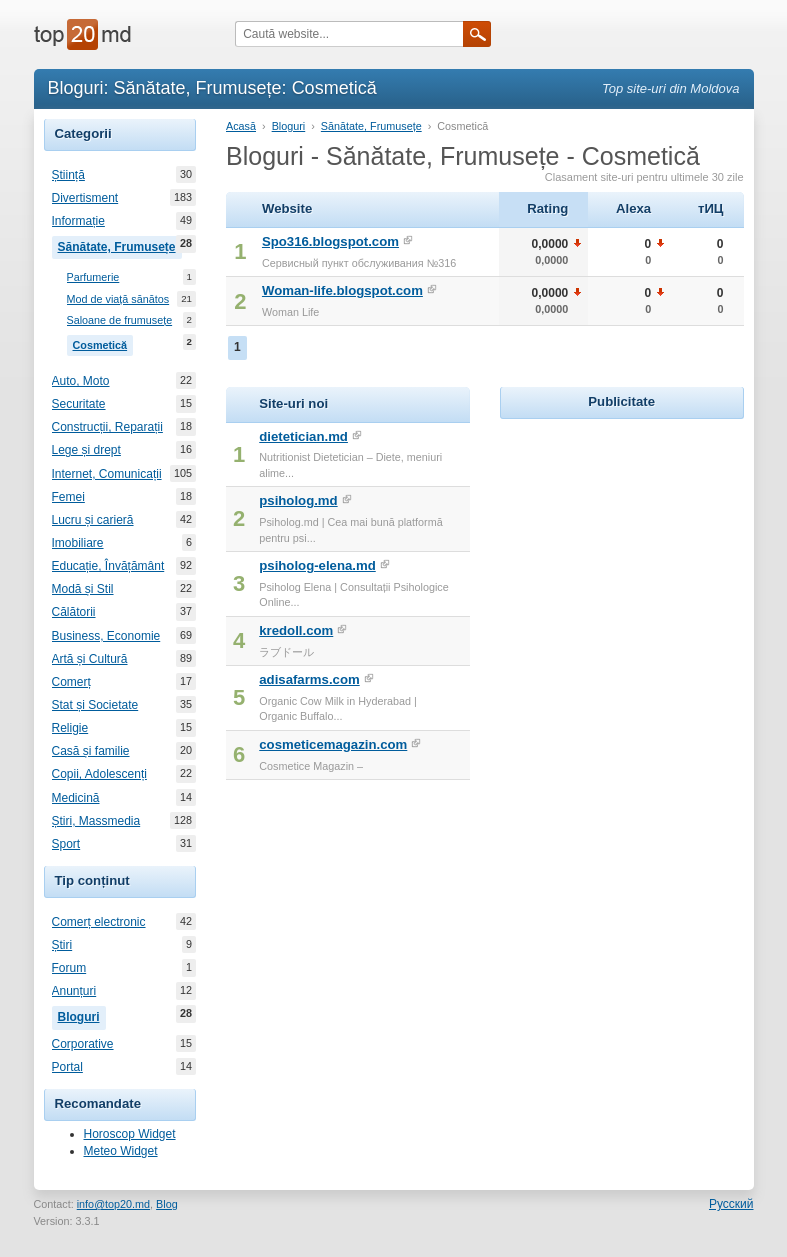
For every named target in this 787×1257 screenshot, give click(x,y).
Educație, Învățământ (108, 566)
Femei (68, 497)
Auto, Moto (81, 381)
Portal (67, 1067)
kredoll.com (296, 630)
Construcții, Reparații (107, 427)
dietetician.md (303, 436)
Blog (167, 1204)
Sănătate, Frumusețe (120, 245)
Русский (731, 1204)
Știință (68, 175)
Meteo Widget (121, 1151)
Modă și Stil (83, 589)
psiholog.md (298, 500)
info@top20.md (113, 1204)
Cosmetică (103, 343)
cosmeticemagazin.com (333, 744)
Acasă (241, 126)
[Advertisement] (643, 549)
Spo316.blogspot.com (330, 241)
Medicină (76, 798)
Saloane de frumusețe (120, 320)
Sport (66, 844)
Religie (70, 728)
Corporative (83, 1044)
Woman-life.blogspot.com (342, 290)
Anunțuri (74, 991)
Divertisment (85, 198)
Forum (69, 968)
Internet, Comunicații (107, 474)
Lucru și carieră (93, 520)
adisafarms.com (309, 679)
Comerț (71, 682)
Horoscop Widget (130, 1134)
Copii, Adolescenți (99, 774)
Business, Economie (106, 636)
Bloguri (82, 1015)
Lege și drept (86, 450)
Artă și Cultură (90, 659)
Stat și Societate (95, 705)
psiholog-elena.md (317, 565)
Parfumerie (93, 277)
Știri (62, 945)
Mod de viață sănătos (118, 299)
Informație (78, 221)
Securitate (79, 404)
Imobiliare (78, 543)
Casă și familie (91, 751)
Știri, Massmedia (96, 821)
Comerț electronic (99, 922)
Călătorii (74, 612)
